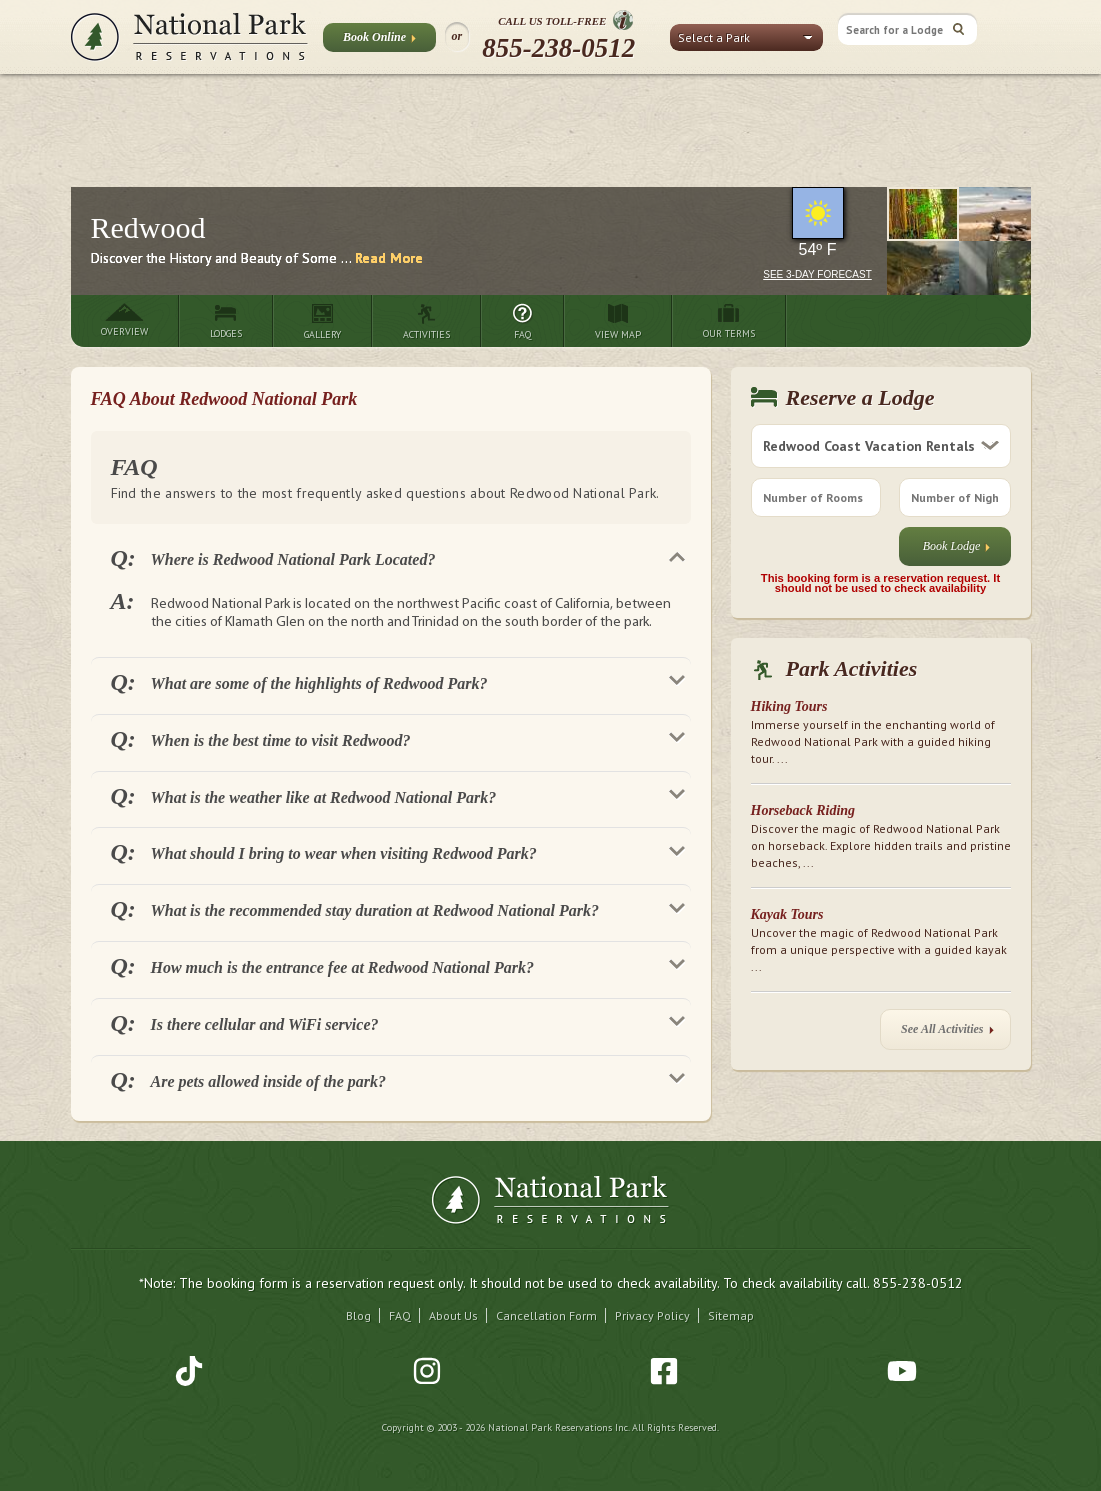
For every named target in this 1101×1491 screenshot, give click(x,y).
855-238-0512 (558, 48)
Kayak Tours (787, 914)
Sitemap (731, 1315)
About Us (453, 1315)
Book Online (379, 41)
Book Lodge (957, 550)
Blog (358, 1315)
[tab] (391, 557)
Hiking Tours (789, 706)
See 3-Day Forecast (817, 274)
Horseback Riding (803, 810)
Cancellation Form (546, 1315)
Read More (389, 258)
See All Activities (947, 1033)
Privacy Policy (652, 1315)
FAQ (400, 1315)
